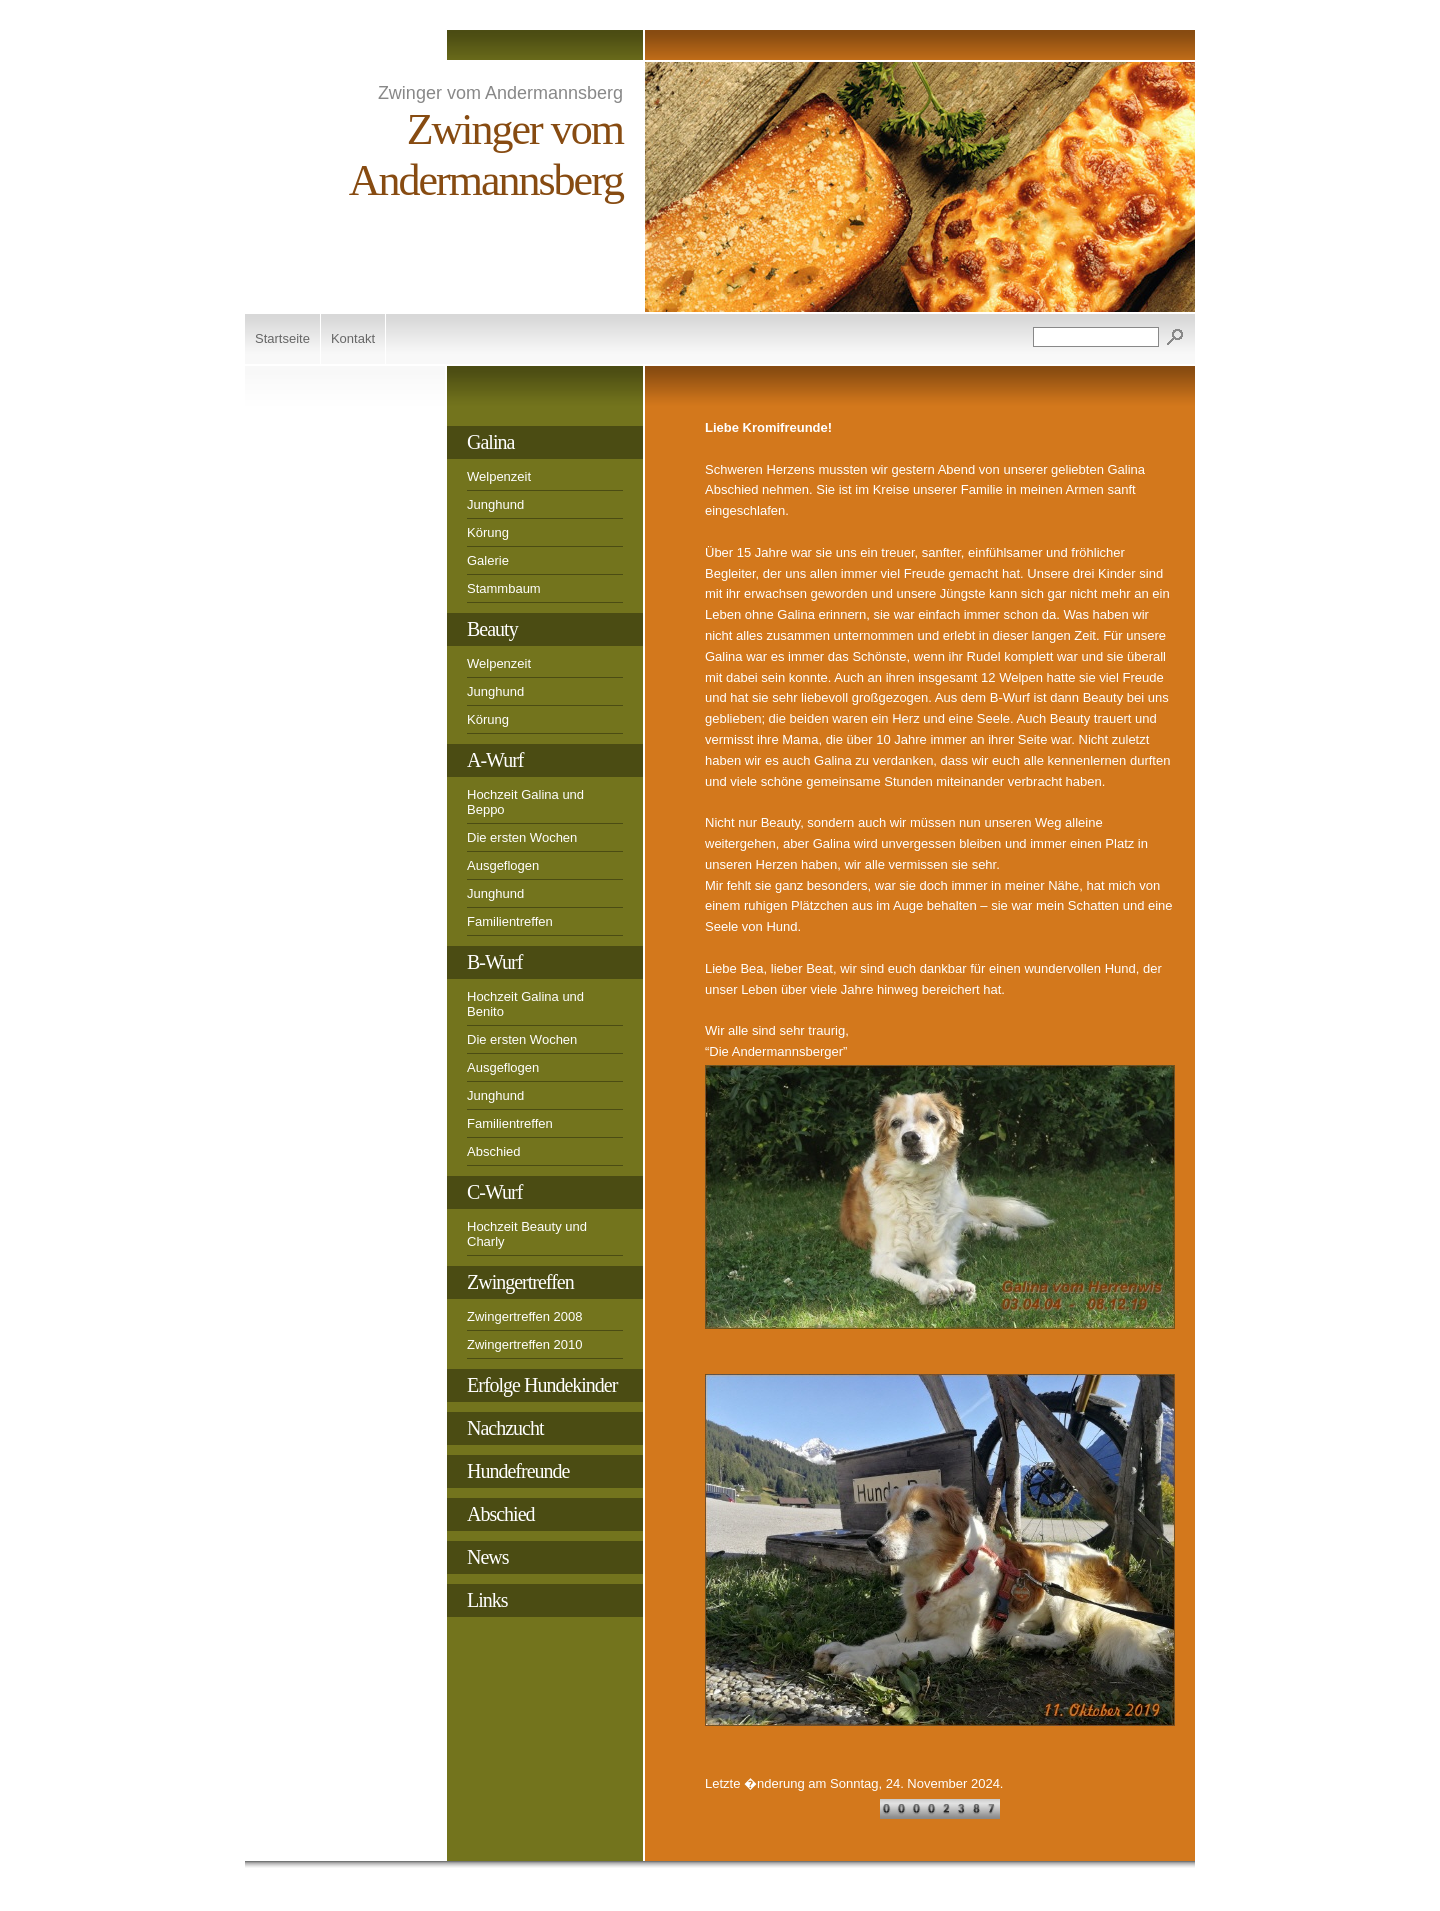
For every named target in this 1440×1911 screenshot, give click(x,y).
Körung (488, 532)
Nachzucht (505, 1428)
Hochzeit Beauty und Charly (527, 1234)
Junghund (495, 504)
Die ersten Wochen (522, 837)
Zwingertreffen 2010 (524, 1344)
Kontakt (353, 338)
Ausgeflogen (503, 865)
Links (487, 1600)
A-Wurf (495, 760)
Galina (490, 442)
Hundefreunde (518, 1471)
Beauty (492, 629)
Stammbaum (504, 588)
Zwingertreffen (520, 1282)
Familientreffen (510, 921)
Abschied (493, 1151)
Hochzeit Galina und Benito (525, 1004)
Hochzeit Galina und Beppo (525, 802)
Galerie (488, 560)
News (488, 1557)
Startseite (282, 338)
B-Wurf (494, 962)
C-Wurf (494, 1192)
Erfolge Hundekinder (542, 1385)
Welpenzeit (499, 476)
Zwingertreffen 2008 (524, 1316)
